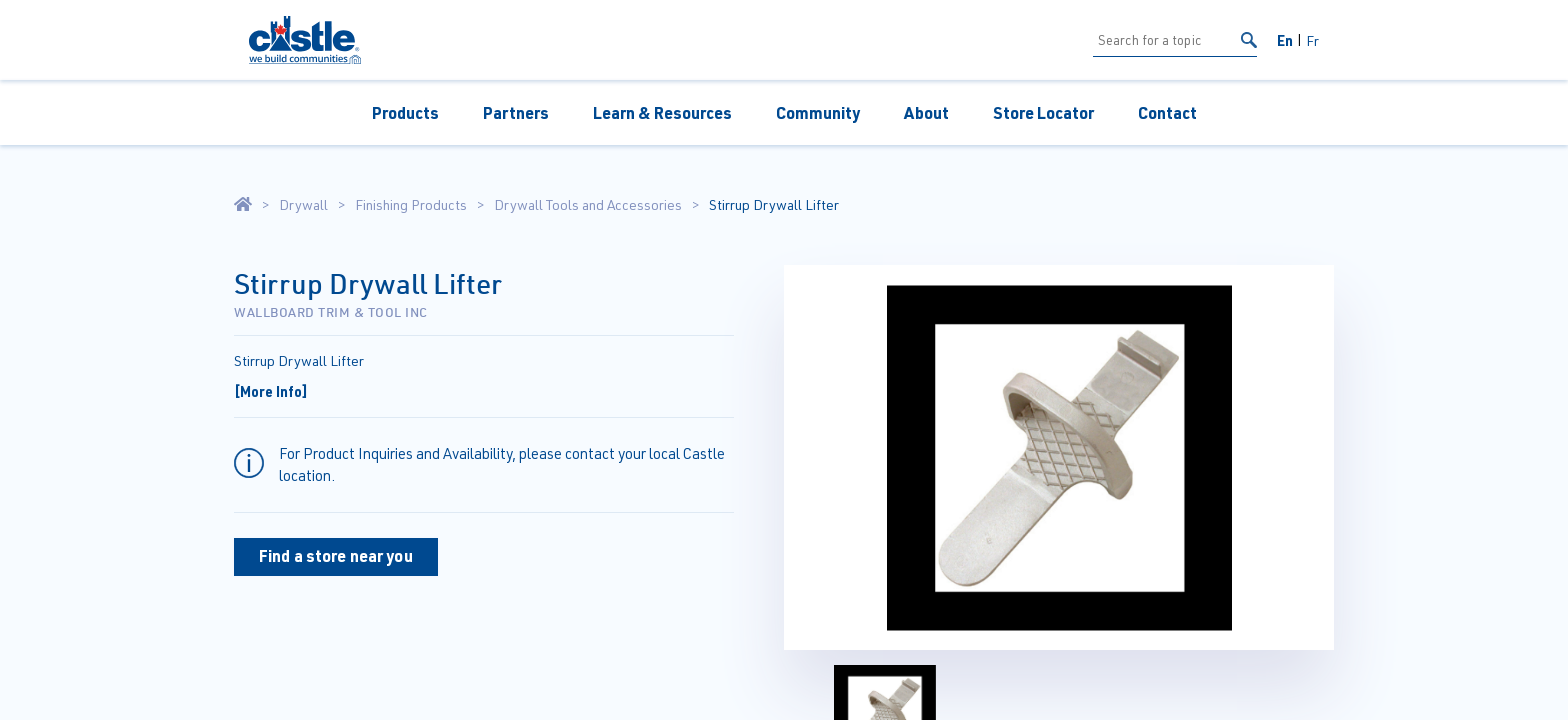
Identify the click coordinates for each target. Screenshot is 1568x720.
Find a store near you (336, 555)
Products (405, 112)
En (1285, 40)
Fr (1312, 40)
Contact (1167, 112)
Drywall (303, 205)
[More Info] (271, 391)
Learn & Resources (662, 112)
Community (818, 112)
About (926, 112)
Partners (516, 112)
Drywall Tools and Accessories (588, 205)
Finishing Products (411, 205)
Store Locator (1043, 112)
